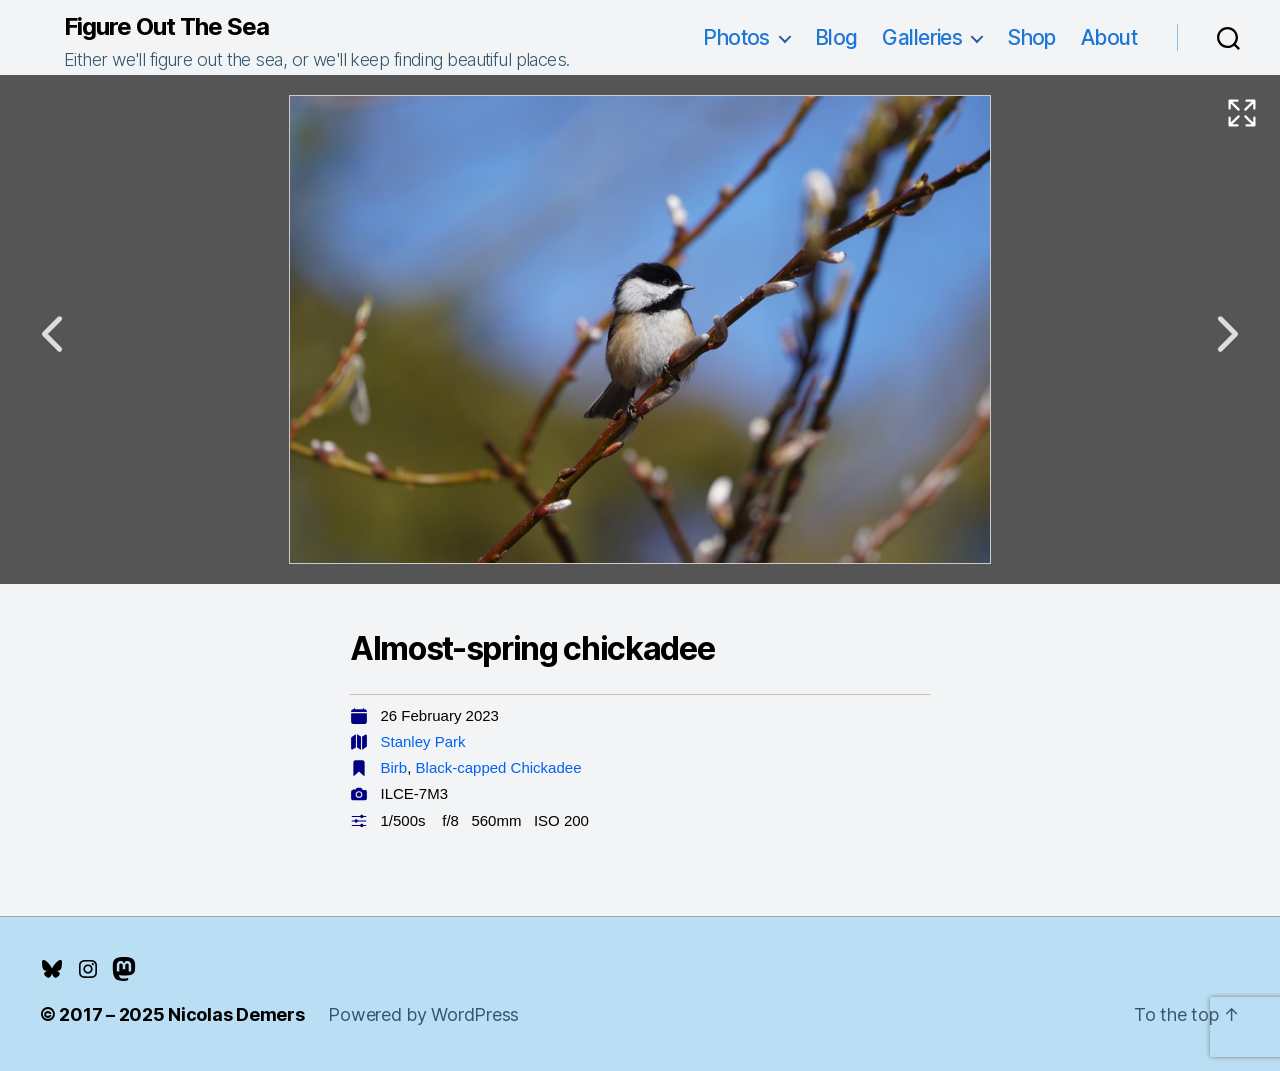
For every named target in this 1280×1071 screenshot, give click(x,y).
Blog (836, 37)
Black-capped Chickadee (499, 767)
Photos (736, 37)
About (1109, 37)
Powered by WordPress (423, 1014)
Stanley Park (423, 741)
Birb (394, 767)
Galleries (922, 37)
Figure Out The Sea (166, 27)
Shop (1031, 37)
